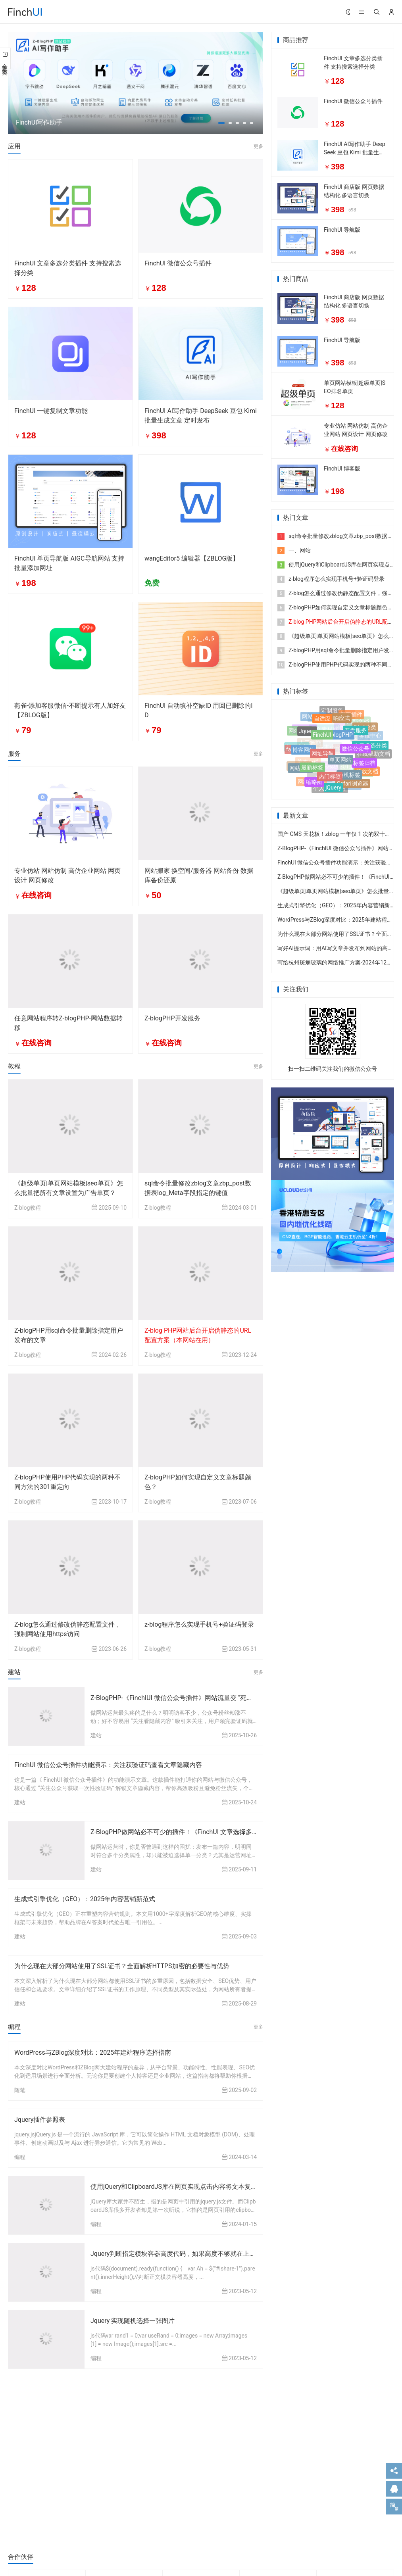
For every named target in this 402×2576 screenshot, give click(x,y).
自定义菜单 (348, 744)
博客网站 (303, 752)
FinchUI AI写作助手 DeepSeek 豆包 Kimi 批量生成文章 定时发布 (354, 152)
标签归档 (364, 765)
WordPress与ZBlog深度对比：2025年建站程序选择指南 (92, 2052)
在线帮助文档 (373, 753)
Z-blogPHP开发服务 (172, 1018)
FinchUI (322, 739)
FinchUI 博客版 (342, 468)
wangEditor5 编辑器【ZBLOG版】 (191, 558)
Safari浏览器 (352, 784)
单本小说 (308, 758)
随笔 (19, 2090)
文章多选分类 (370, 747)
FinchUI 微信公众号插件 (178, 263)
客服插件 (351, 715)
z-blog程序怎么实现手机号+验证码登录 (199, 1624)
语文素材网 (324, 725)
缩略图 (314, 782)
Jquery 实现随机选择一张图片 (132, 2320)
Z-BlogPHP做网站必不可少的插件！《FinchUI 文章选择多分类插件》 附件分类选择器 (210, 1832)
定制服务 (332, 711)
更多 (258, 146)
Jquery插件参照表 (39, 2119)
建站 (96, 1735)
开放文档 (367, 771)
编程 (19, 2157)
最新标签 (312, 770)
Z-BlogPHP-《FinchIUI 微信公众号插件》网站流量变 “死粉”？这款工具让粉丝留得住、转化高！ (223, 1698)
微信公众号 (355, 752)
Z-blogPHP (339, 739)
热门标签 (330, 779)
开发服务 (355, 733)
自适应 (322, 721)
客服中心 (370, 734)
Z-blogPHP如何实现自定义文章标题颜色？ (335, 607)
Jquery (307, 733)
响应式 (341, 720)
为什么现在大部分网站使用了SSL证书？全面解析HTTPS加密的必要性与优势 (121, 1966)
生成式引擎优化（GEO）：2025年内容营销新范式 (84, 1899)
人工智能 (310, 739)
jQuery (333, 788)
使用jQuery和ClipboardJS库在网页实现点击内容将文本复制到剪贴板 (186, 2186)
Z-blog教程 (27, 1207)
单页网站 (340, 764)
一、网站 (294, 550)
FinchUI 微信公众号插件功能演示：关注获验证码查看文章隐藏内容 (108, 1765)
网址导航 (323, 757)
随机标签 (349, 777)
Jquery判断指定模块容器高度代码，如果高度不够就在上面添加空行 (185, 2253)
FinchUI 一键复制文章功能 (51, 411)
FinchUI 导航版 (342, 230)
